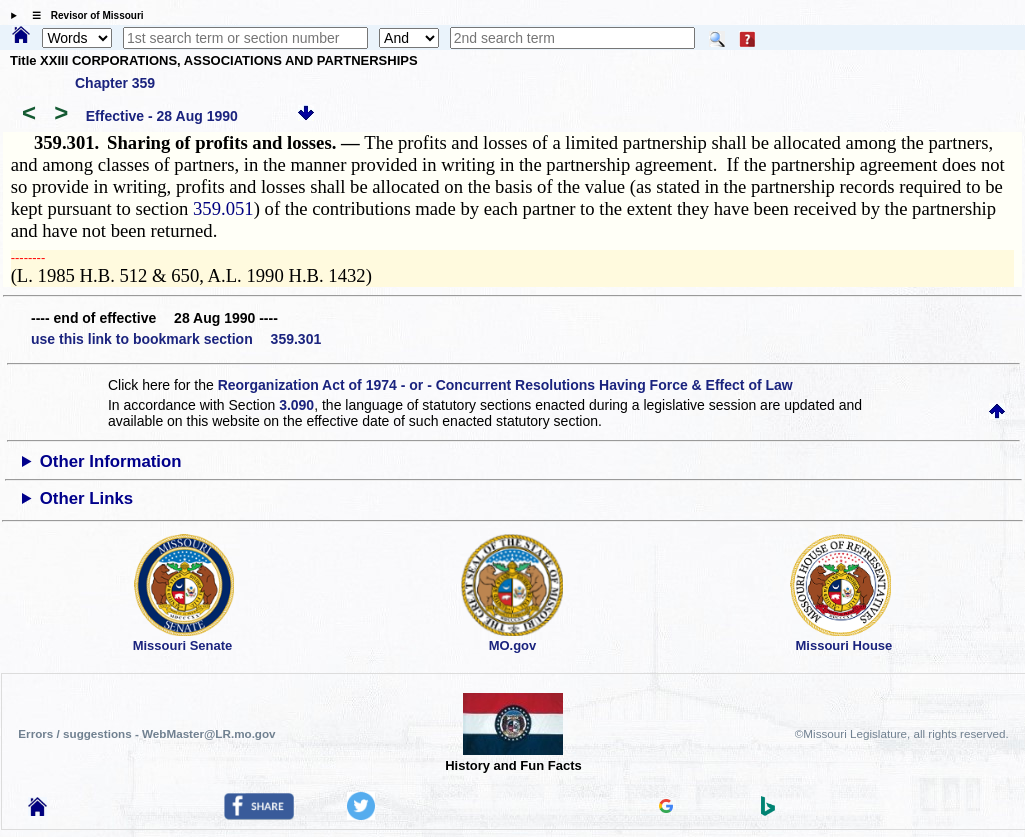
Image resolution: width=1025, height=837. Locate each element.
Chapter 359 (115, 83)
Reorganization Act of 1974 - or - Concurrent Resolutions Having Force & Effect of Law (505, 385)
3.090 (296, 405)
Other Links (86, 498)
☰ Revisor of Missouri (83, 15)
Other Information (111, 461)
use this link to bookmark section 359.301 (176, 339)
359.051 (223, 208)
